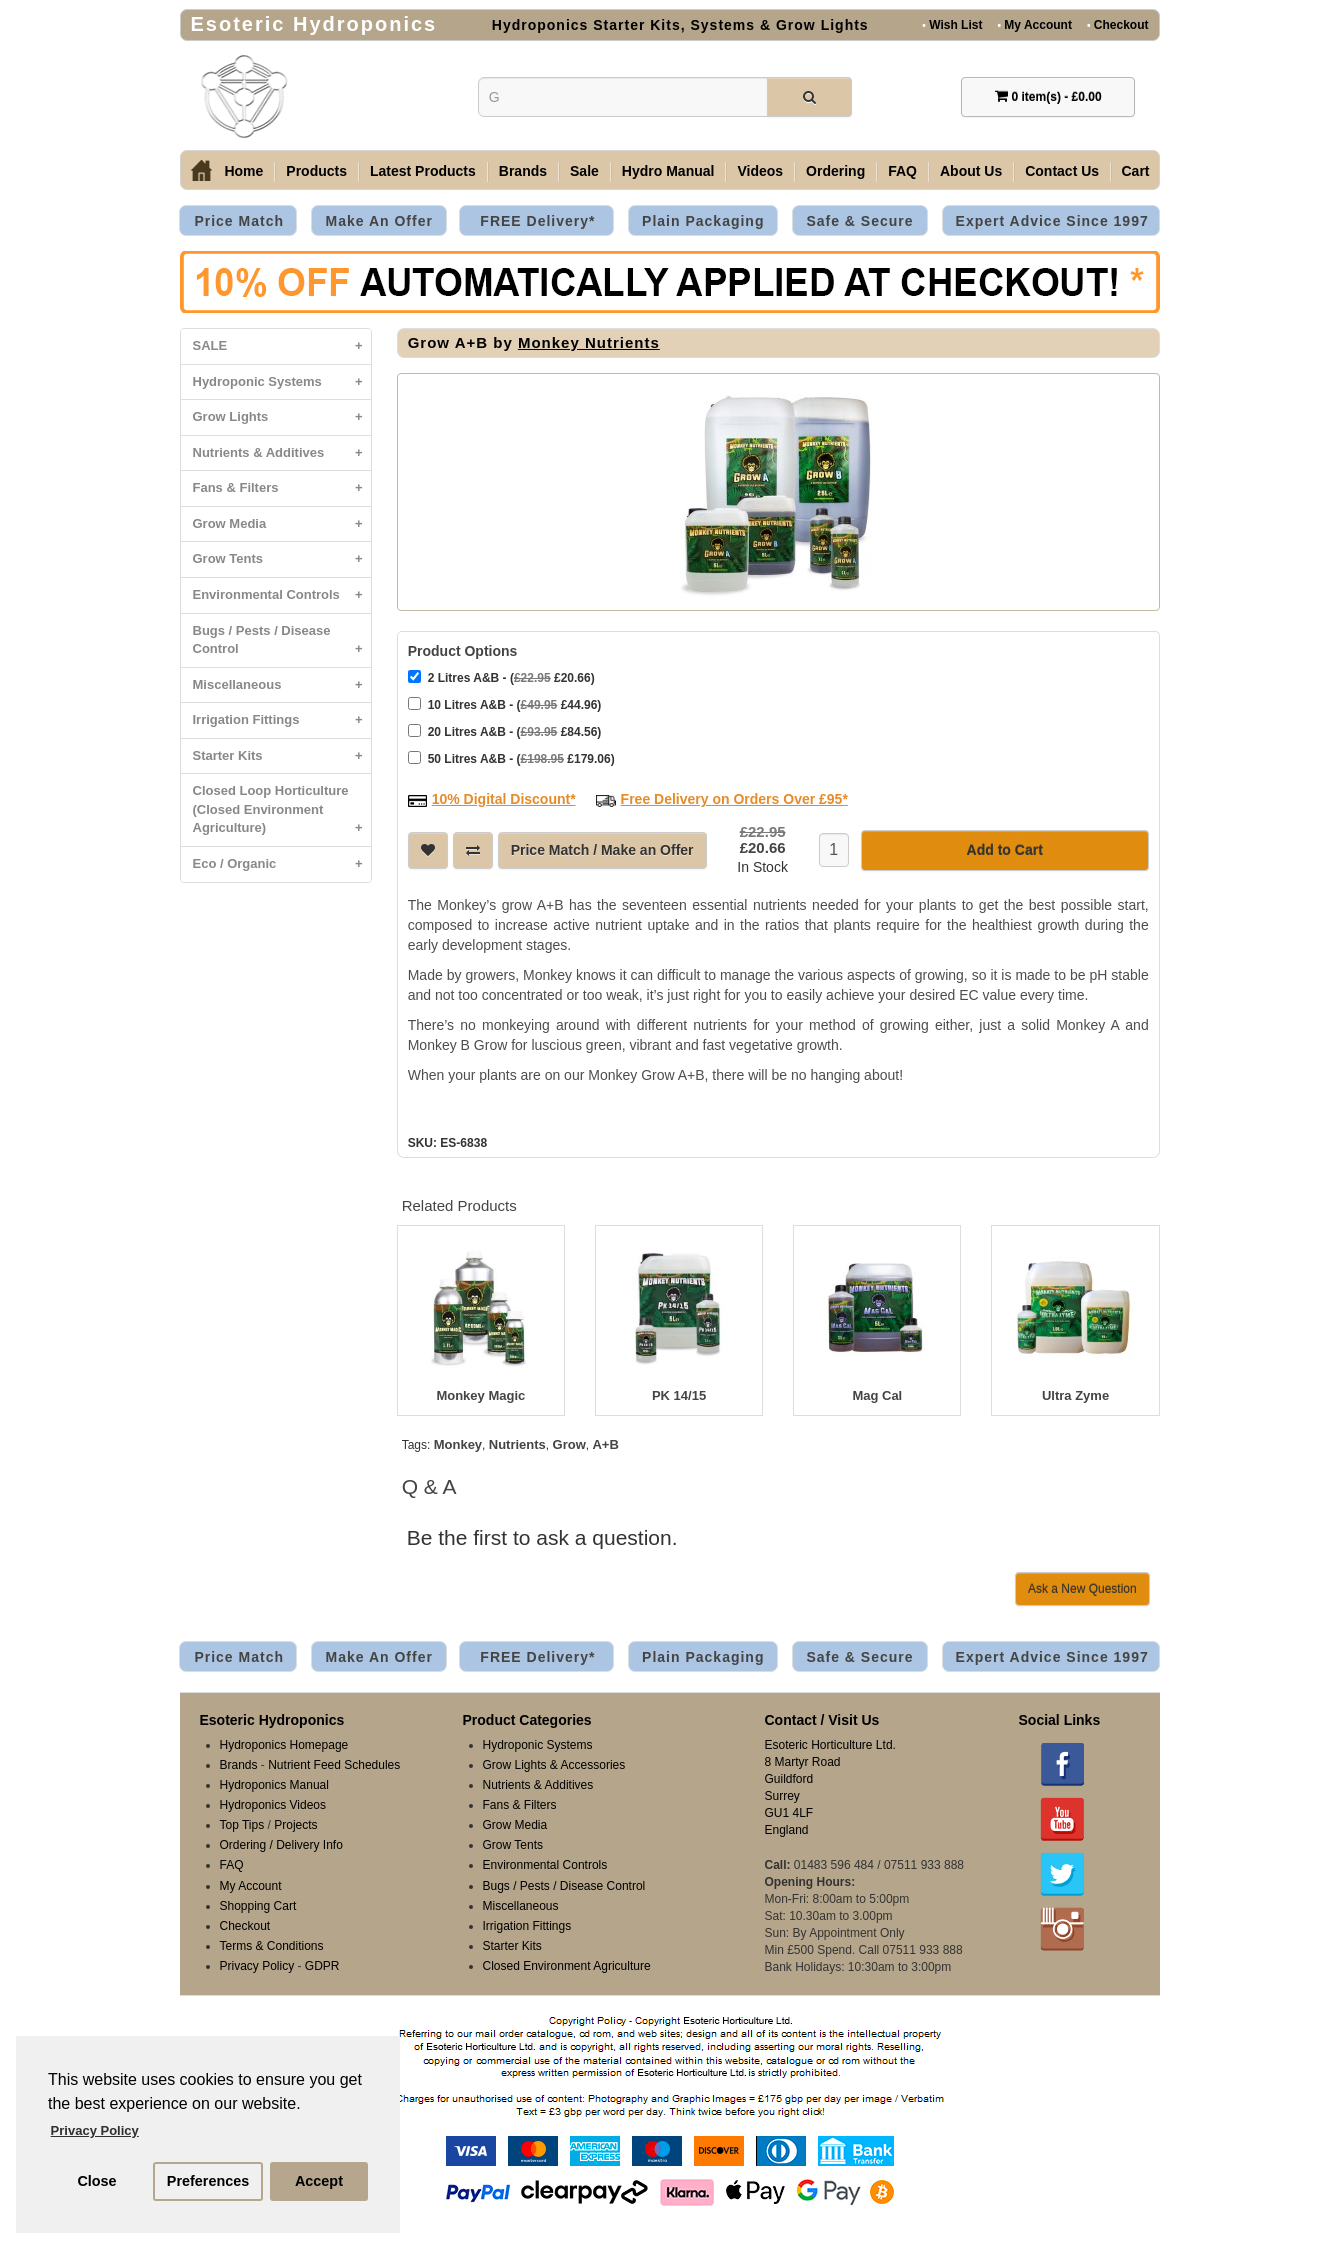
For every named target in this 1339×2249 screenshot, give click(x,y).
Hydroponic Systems (282, 382)
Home (243, 171)
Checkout (1118, 24)
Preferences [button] (208, 2181)
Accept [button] (319, 2181)
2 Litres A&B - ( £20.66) (501, 677)
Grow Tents (282, 559)
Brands (523, 171)
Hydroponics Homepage (284, 1745)
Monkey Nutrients (589, 342)
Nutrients (517, 1444)
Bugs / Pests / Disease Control (282, 645)
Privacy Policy (257, 1966)
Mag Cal (877, 1396)
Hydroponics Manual (274, 1785)
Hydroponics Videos (273, 1805)
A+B (605, 1444)
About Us (971, 171)
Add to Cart (1005, 850)
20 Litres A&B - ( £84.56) (505, 731)
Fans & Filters (282, 488)
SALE (282, 346)
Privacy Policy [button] (95, 2130)
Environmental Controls (282, 595)
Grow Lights (282, 417)
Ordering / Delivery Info (281, 1845)
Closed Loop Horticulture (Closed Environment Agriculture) (282, 814)
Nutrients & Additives (282, 453)
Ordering (835, 171)
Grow (569, 1444)
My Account (1034, 24)
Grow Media (282, 524)
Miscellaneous (282, 685)
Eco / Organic (282, 864)
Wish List (952, 24)
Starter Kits (282, 756)
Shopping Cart (258, 1906)
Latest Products (423, 171)
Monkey (458, 1444)
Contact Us (1062, 171)
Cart (1136, 171)
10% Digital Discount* (504, 799)
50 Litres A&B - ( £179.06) (511, 758)
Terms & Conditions (272, 1946)
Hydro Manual (668, 171)
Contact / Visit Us (822, 1720)
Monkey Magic (480, 1396)
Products (316, 171)
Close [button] (96, 2181)
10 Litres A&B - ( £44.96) (505, 704)
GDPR (322, 1966)
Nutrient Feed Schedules (334, 1765)
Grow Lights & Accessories (554, 1765)
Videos (760, 171)
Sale (584, 171)
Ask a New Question (1082, 1589)
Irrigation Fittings (282, 720)
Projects (295, 1825)
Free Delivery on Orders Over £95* (734, 799)
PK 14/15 (679, 1396)
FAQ (902, 171)
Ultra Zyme (1075, 1396)
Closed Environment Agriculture (567, 1966)
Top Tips (242, 1825)
